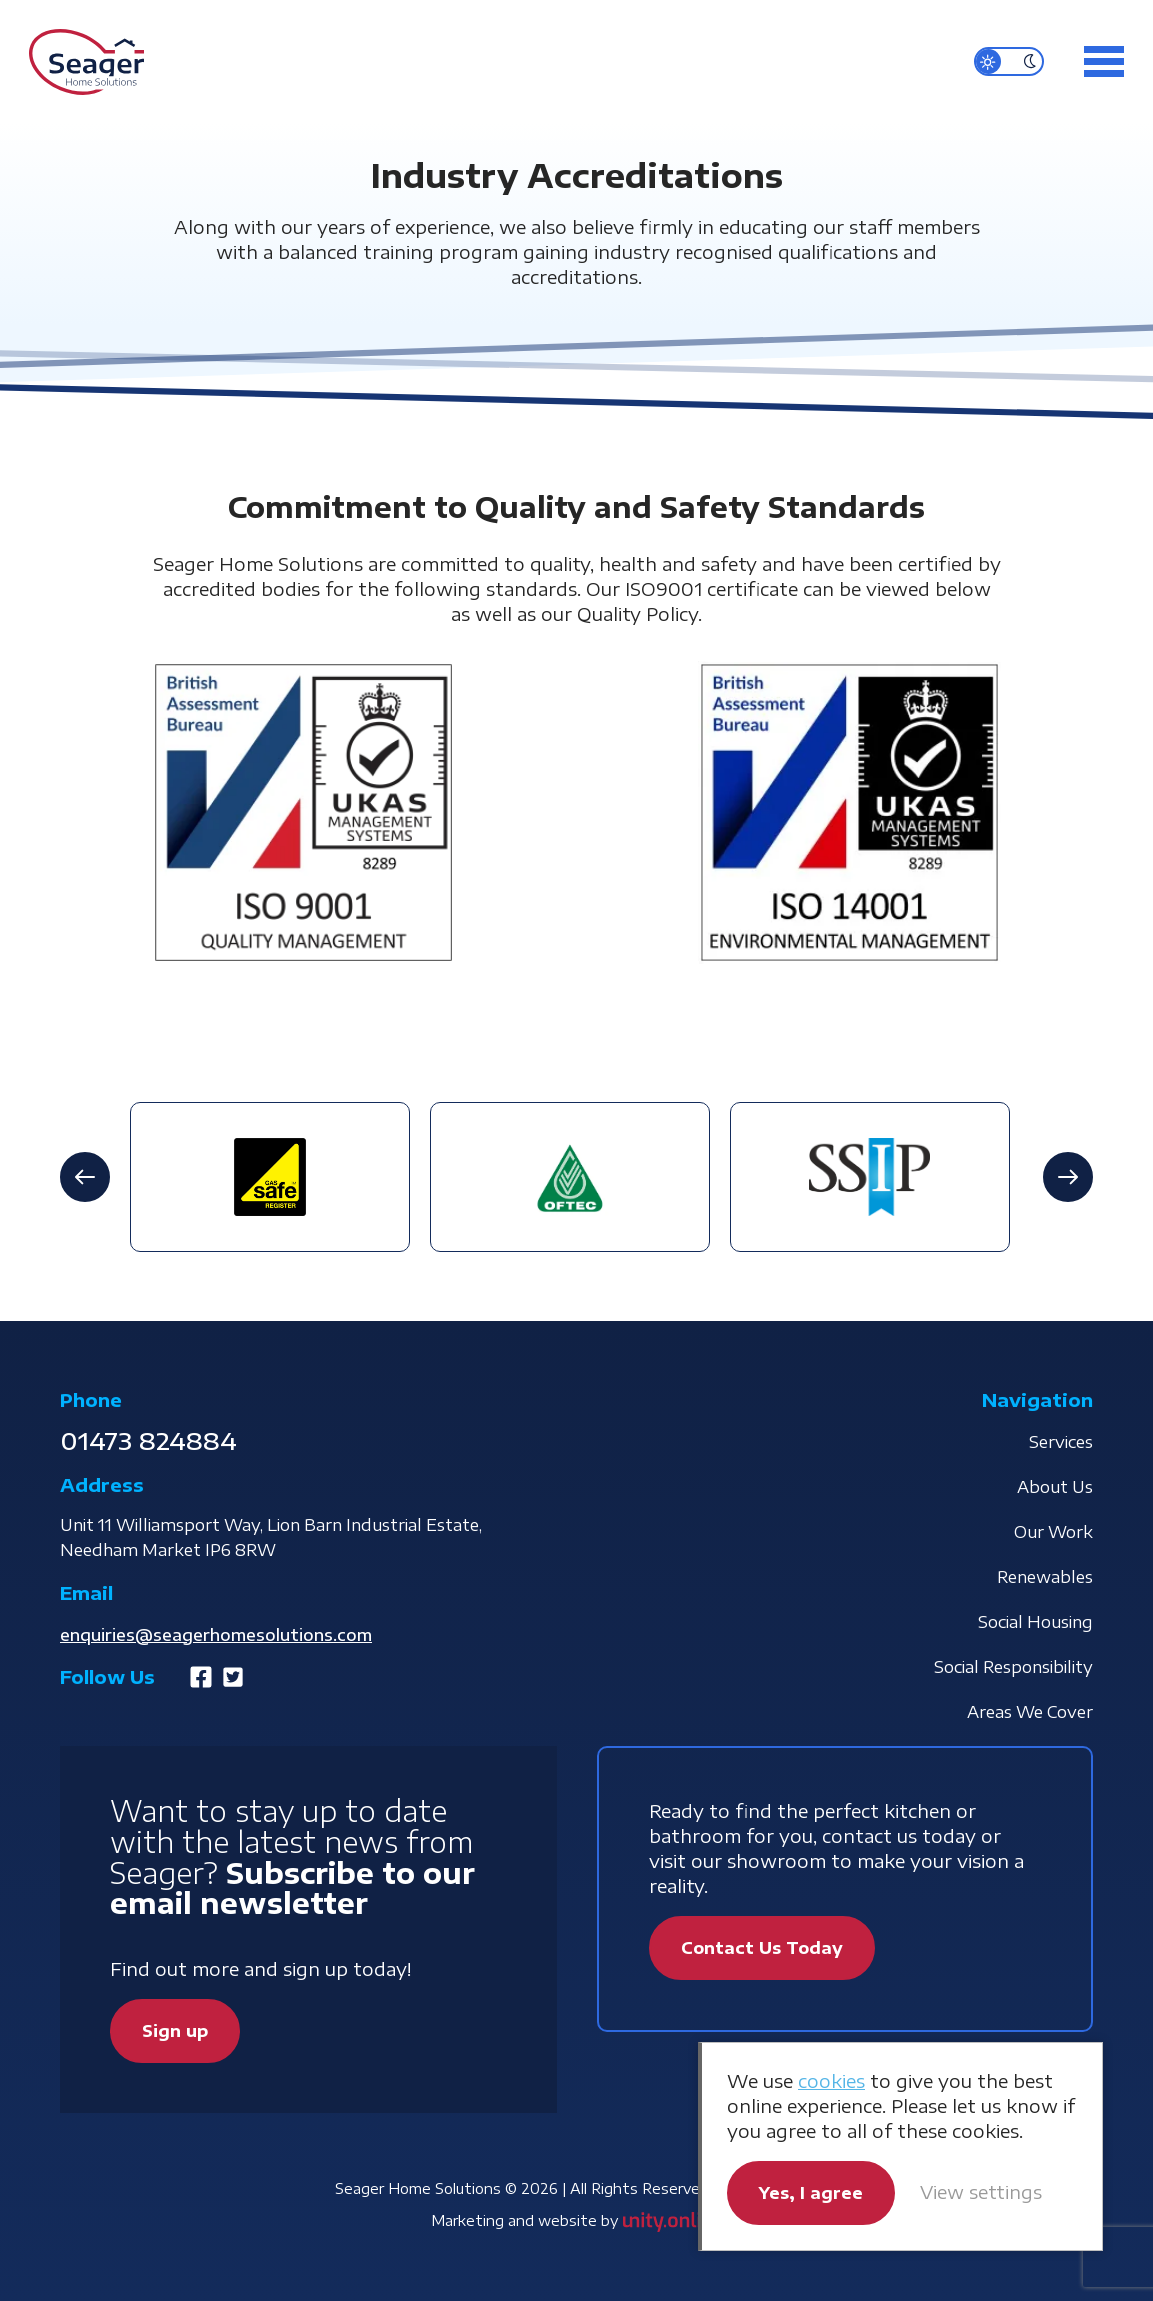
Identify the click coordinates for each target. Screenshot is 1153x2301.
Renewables (1045, 1577)
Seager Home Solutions (86, 61)
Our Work (1053, 1532)
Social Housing (1035, 1622)
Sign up (175, 2031)
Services (1061, 1442)
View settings (981, 2191)
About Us (1055, 1487)
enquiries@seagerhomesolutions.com (216, 1635)
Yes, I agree (811, 2193)
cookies (831, 2080)
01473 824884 (148, 1440)
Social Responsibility (1013, 1667)
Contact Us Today (762, 1948)
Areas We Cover (1030, 1712)
